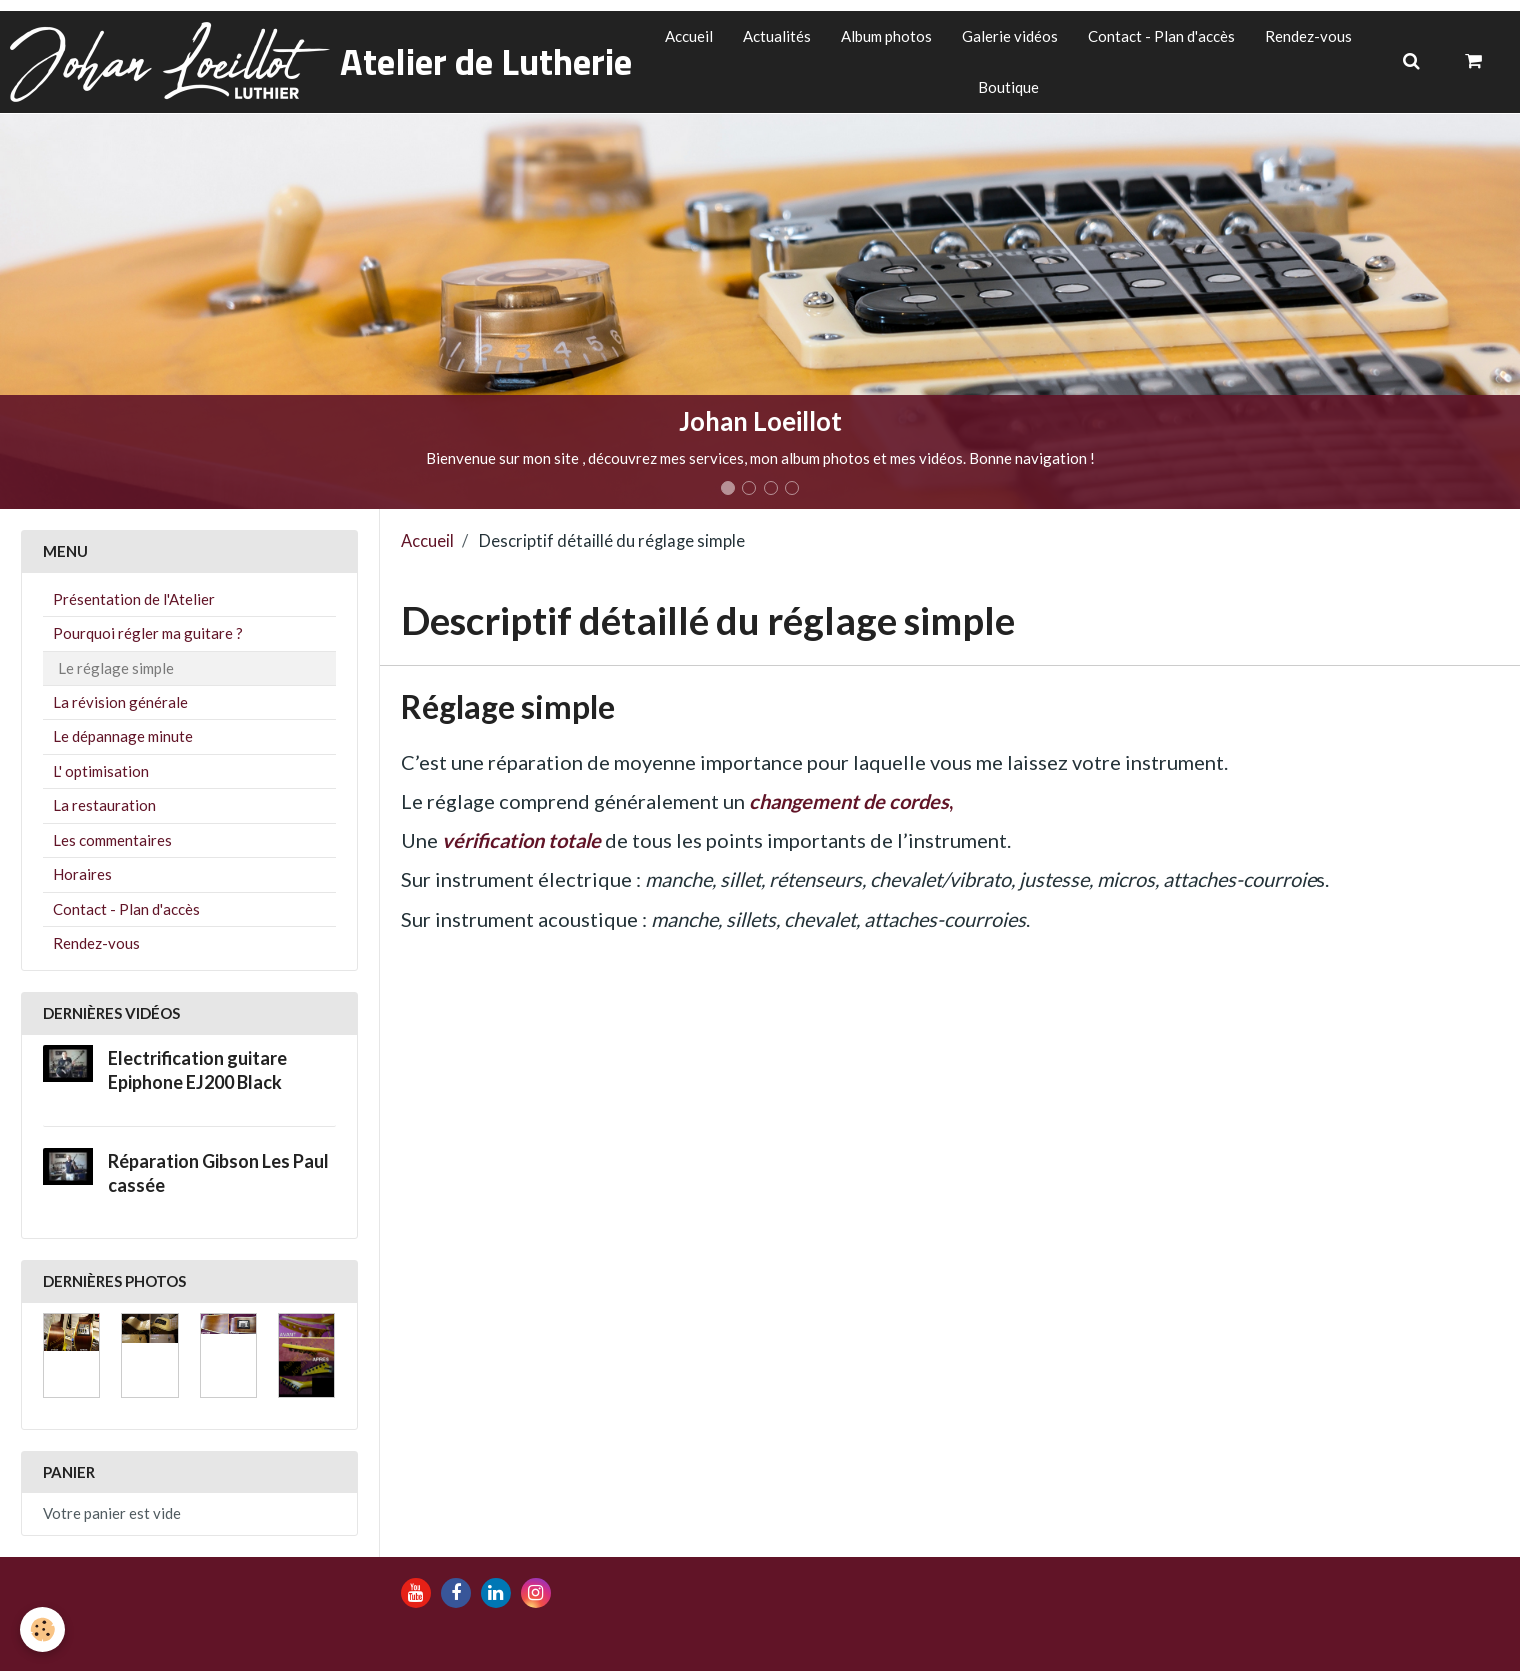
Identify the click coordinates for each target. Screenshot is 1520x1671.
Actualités (777, 36)
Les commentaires (112, 840)
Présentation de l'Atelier (134, 599)
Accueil (689, 36)
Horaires (82, 874)
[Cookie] (42, 1629)
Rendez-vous (1308, 36)
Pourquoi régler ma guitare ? (148, 633)
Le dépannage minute (123, 736)
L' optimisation (101, 771)
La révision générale (120, 702)
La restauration (104, 805)
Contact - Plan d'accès (1161, 36)
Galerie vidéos (1010, 36)
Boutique (1008, 87)
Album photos (886, 36)
